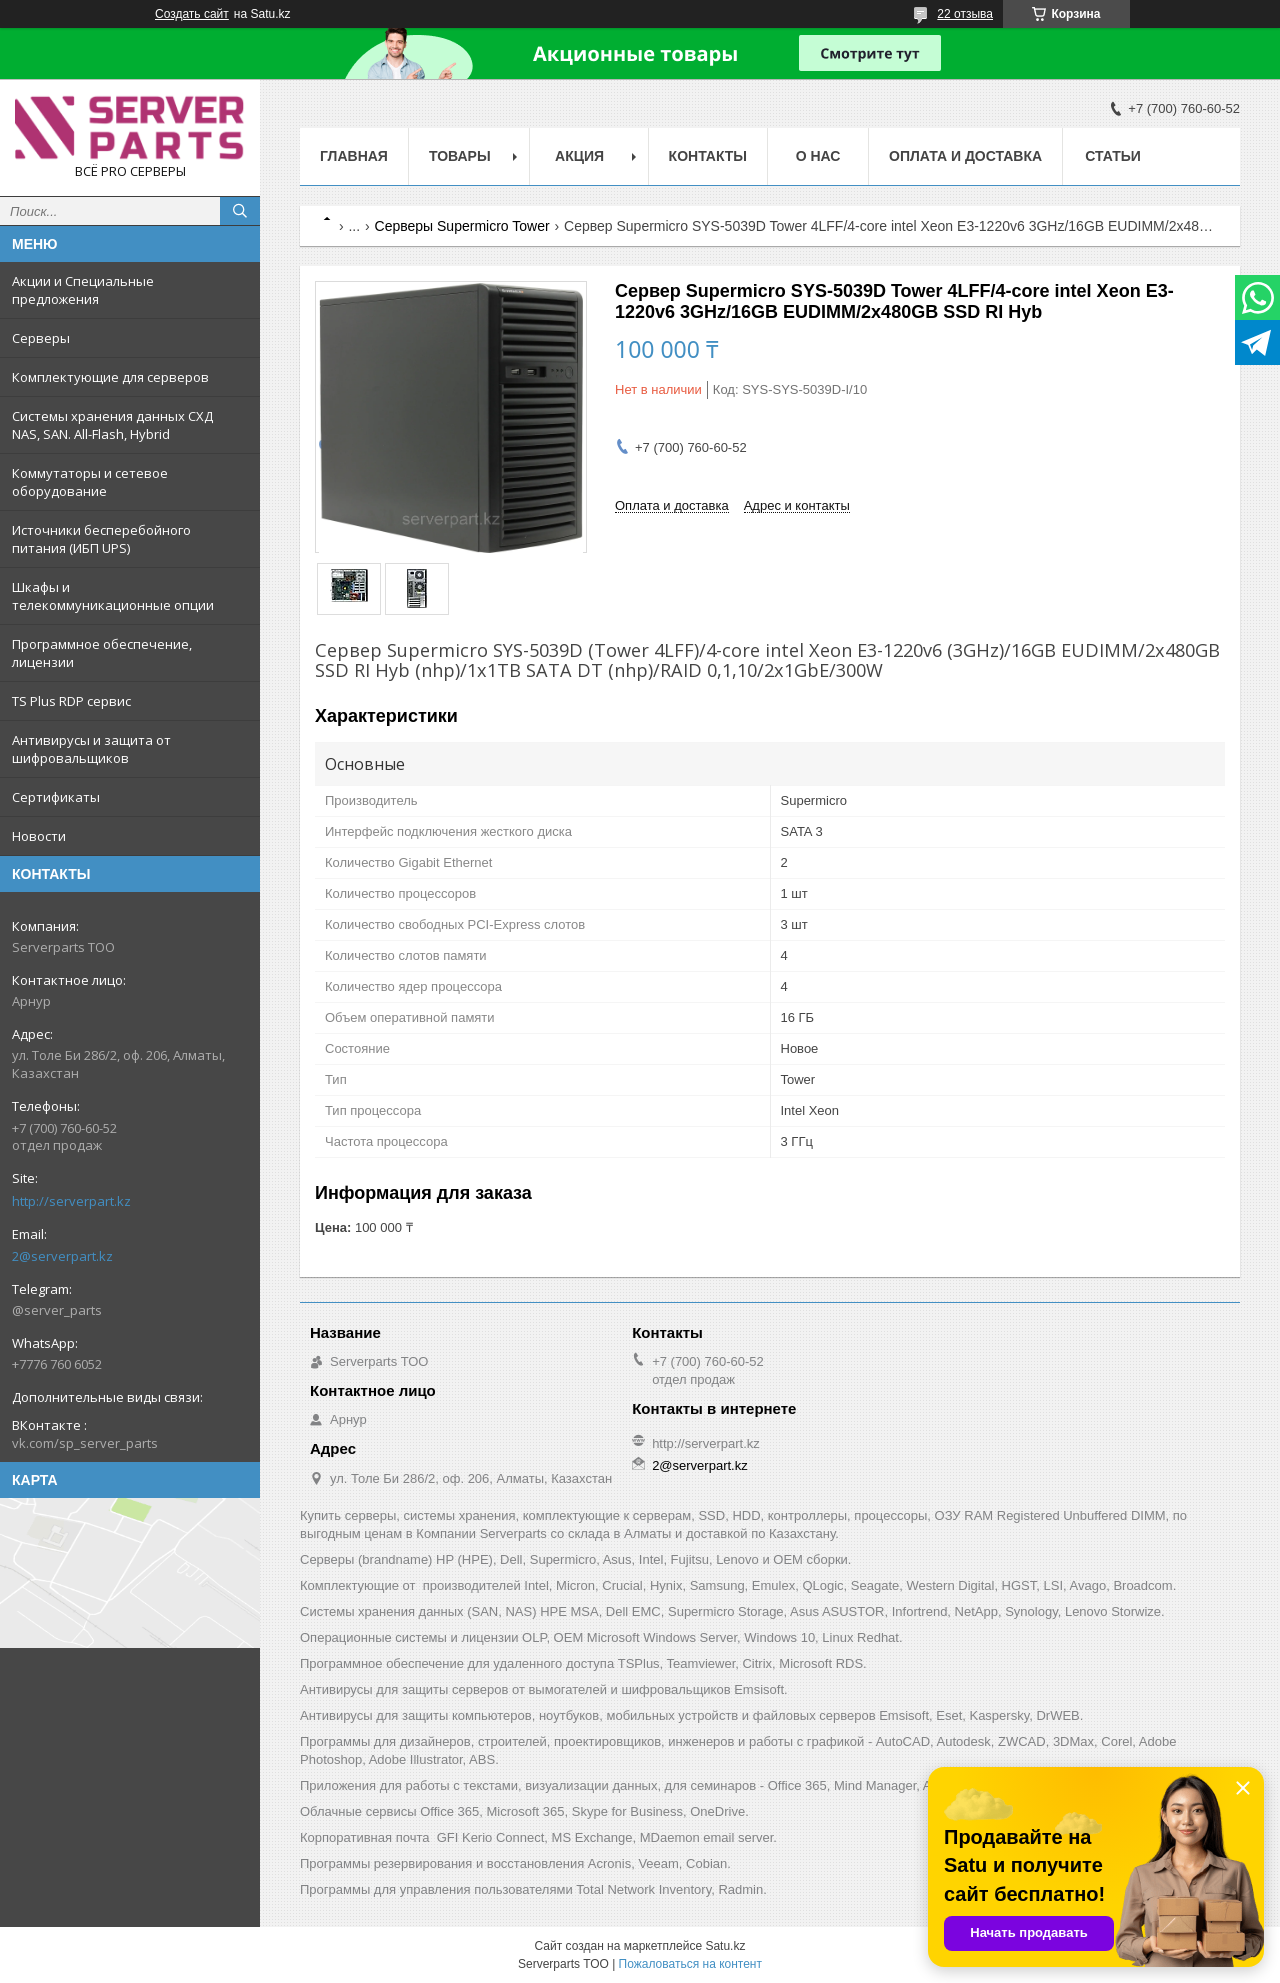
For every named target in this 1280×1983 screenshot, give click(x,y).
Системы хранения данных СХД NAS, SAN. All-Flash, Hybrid (112, 425)
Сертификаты (56, 797)
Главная (354, 156)
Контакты (708, 156)
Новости (39, 836)
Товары (460, 156)
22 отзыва (965, 14)
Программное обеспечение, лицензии (102, 653)
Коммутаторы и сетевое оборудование (90, 482)
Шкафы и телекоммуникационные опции (113, 596)
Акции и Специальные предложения (83, 290)
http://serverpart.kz (71, 1201)
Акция (579, 156)
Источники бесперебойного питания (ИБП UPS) (101, 539)
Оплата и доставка (965, 156)
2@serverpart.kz (62, 1256)
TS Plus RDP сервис (71, 701)
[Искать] (240, 211)
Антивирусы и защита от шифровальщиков (91, 749)
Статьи (1113, 156)
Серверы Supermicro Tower (462, 226)
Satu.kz (725, 1946)
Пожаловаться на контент (690, 1964)
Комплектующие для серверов (110, 377)
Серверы (41, 338)
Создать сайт (192, 14)
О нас (818, 156)
